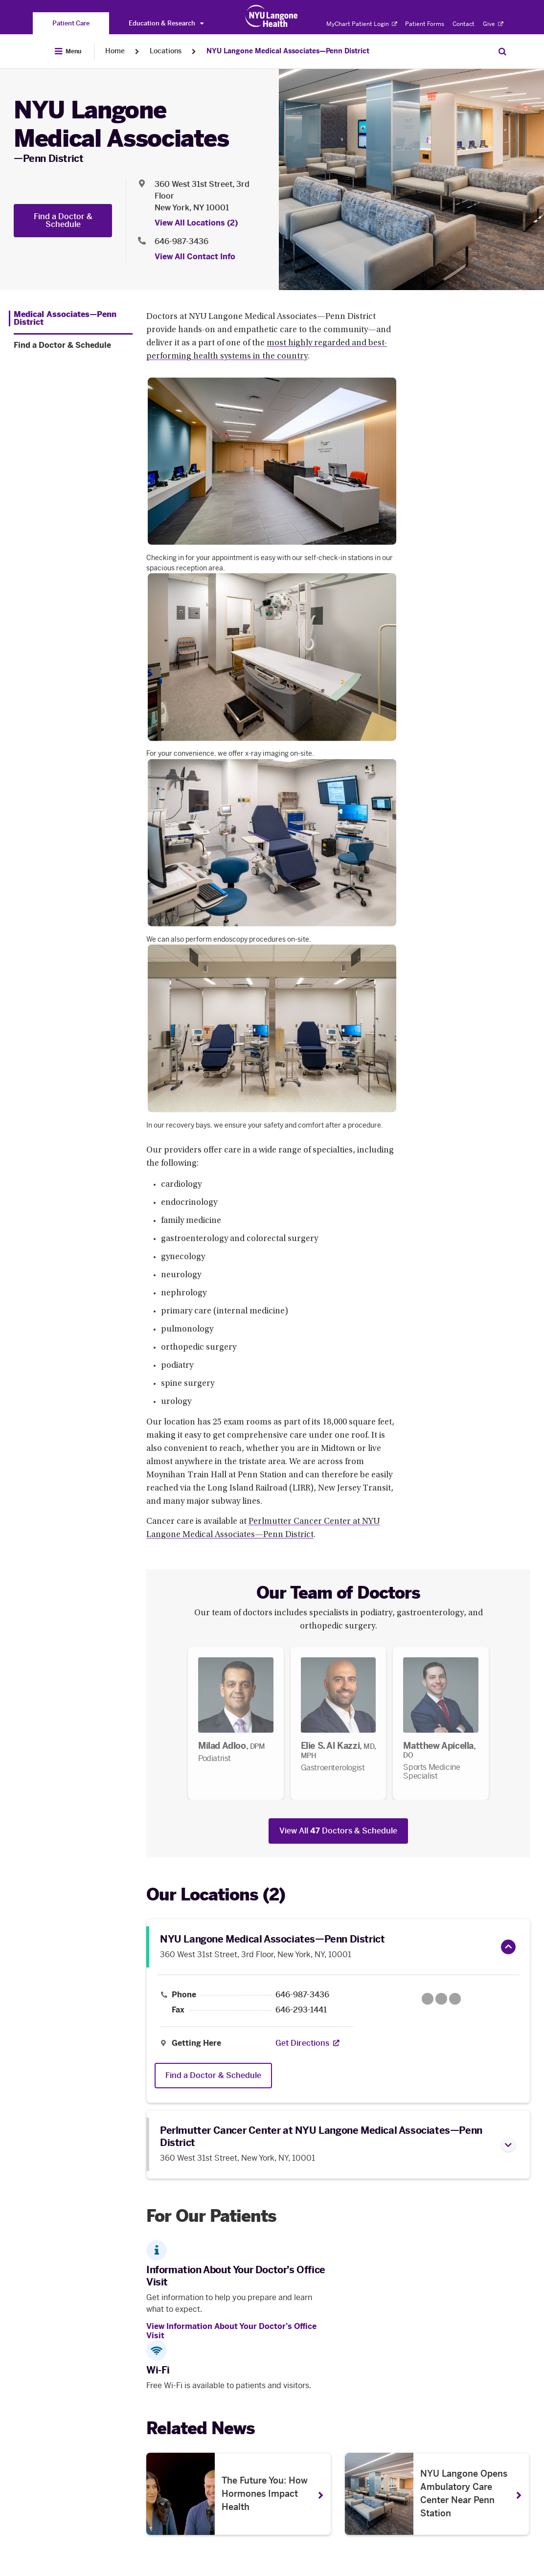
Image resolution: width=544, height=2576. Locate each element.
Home (115, 51)
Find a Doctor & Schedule (63, 220)
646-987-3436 (302, 1995)
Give (493, 24)
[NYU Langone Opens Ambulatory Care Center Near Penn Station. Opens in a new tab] (437, 2494)
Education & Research (166, 23)
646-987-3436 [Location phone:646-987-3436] (181, 241)
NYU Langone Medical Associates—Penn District (287, 51)
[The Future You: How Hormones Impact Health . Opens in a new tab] (238, 2494)
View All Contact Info (195, 256)
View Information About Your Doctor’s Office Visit (231, 2331)
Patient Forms (424, 24)
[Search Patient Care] (502, 51)
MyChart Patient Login (361, 24)
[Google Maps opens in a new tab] (441, 1999)
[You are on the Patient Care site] (71, 23)
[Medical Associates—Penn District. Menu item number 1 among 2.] (71, 318)
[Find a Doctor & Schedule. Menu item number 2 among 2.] (73, 345)
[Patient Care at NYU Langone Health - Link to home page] (272, 16)
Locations (165, 51)
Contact (464, 24)
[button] (508, 1947)
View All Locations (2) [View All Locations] (196, 222)
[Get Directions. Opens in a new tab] (302, 2043)
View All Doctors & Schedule (338, 1830)
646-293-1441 (301, 2010)
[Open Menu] (68, 51)
